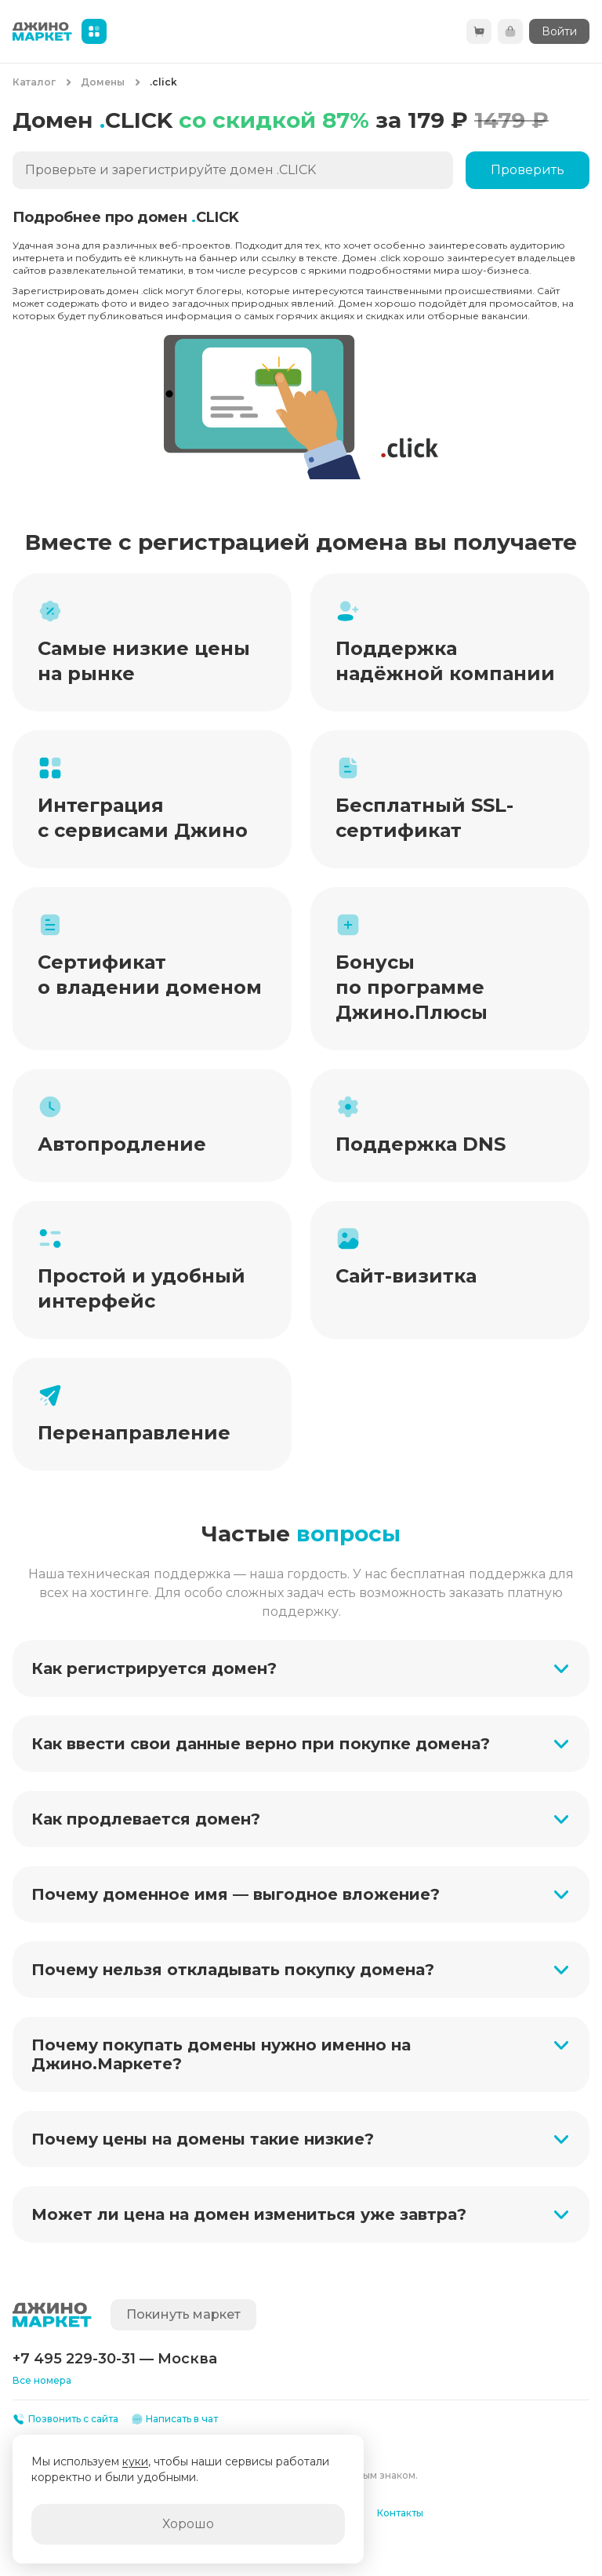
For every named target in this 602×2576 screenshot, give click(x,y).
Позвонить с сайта (65, 2419)
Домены (103, 82)
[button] (301, 1668)
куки (135, 2461)
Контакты (400, 2513)
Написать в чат (175, 2419)
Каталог (34, 82)
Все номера (42, 2380)
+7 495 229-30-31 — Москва (115, 2358)
